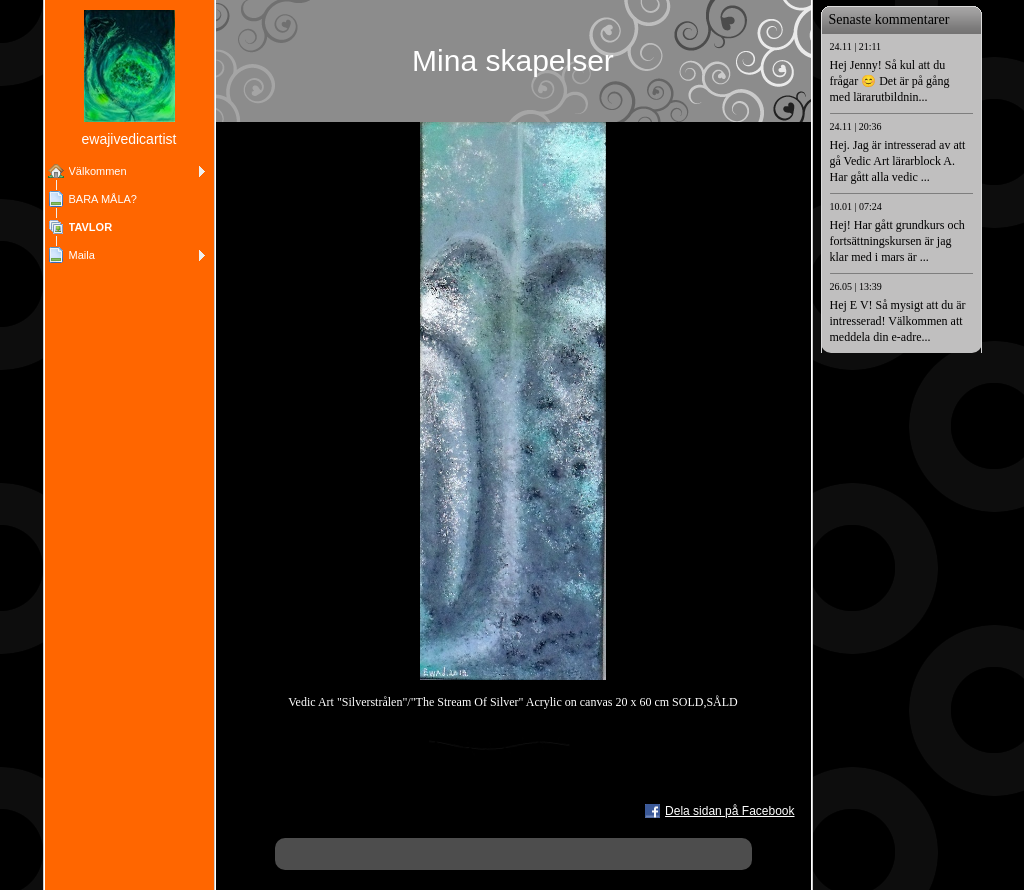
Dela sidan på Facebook (729, 811)
